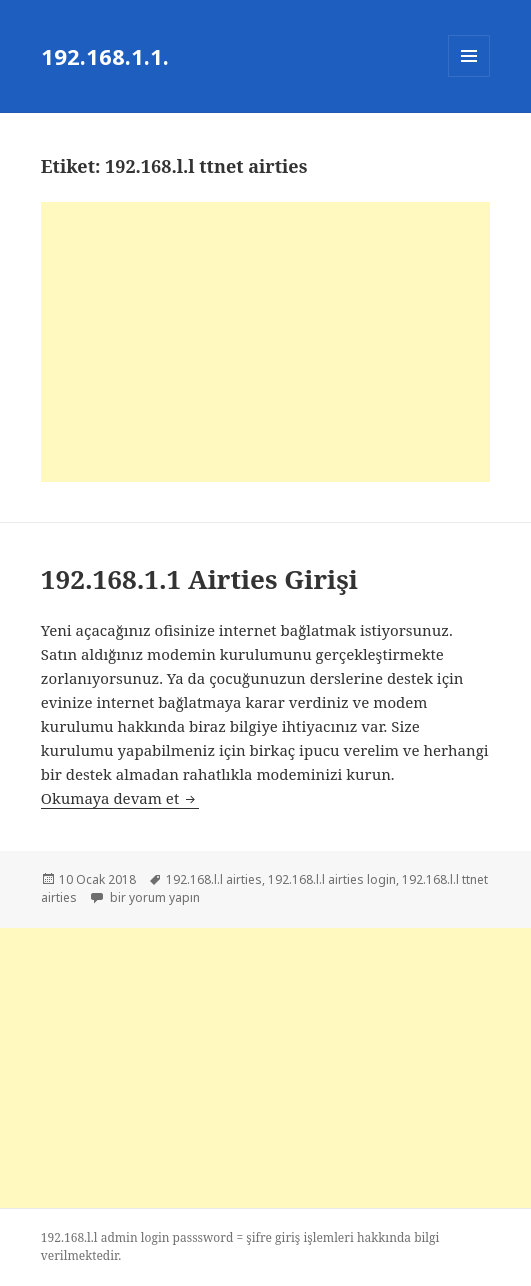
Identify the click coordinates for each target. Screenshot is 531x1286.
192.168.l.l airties (214, 879)
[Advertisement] (265, 342)
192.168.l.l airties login (332, 879)
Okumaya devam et (120, 798)
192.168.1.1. (105, 56)
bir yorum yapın (153, 897)
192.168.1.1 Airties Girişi (199, 579)
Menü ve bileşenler (469, 76)
